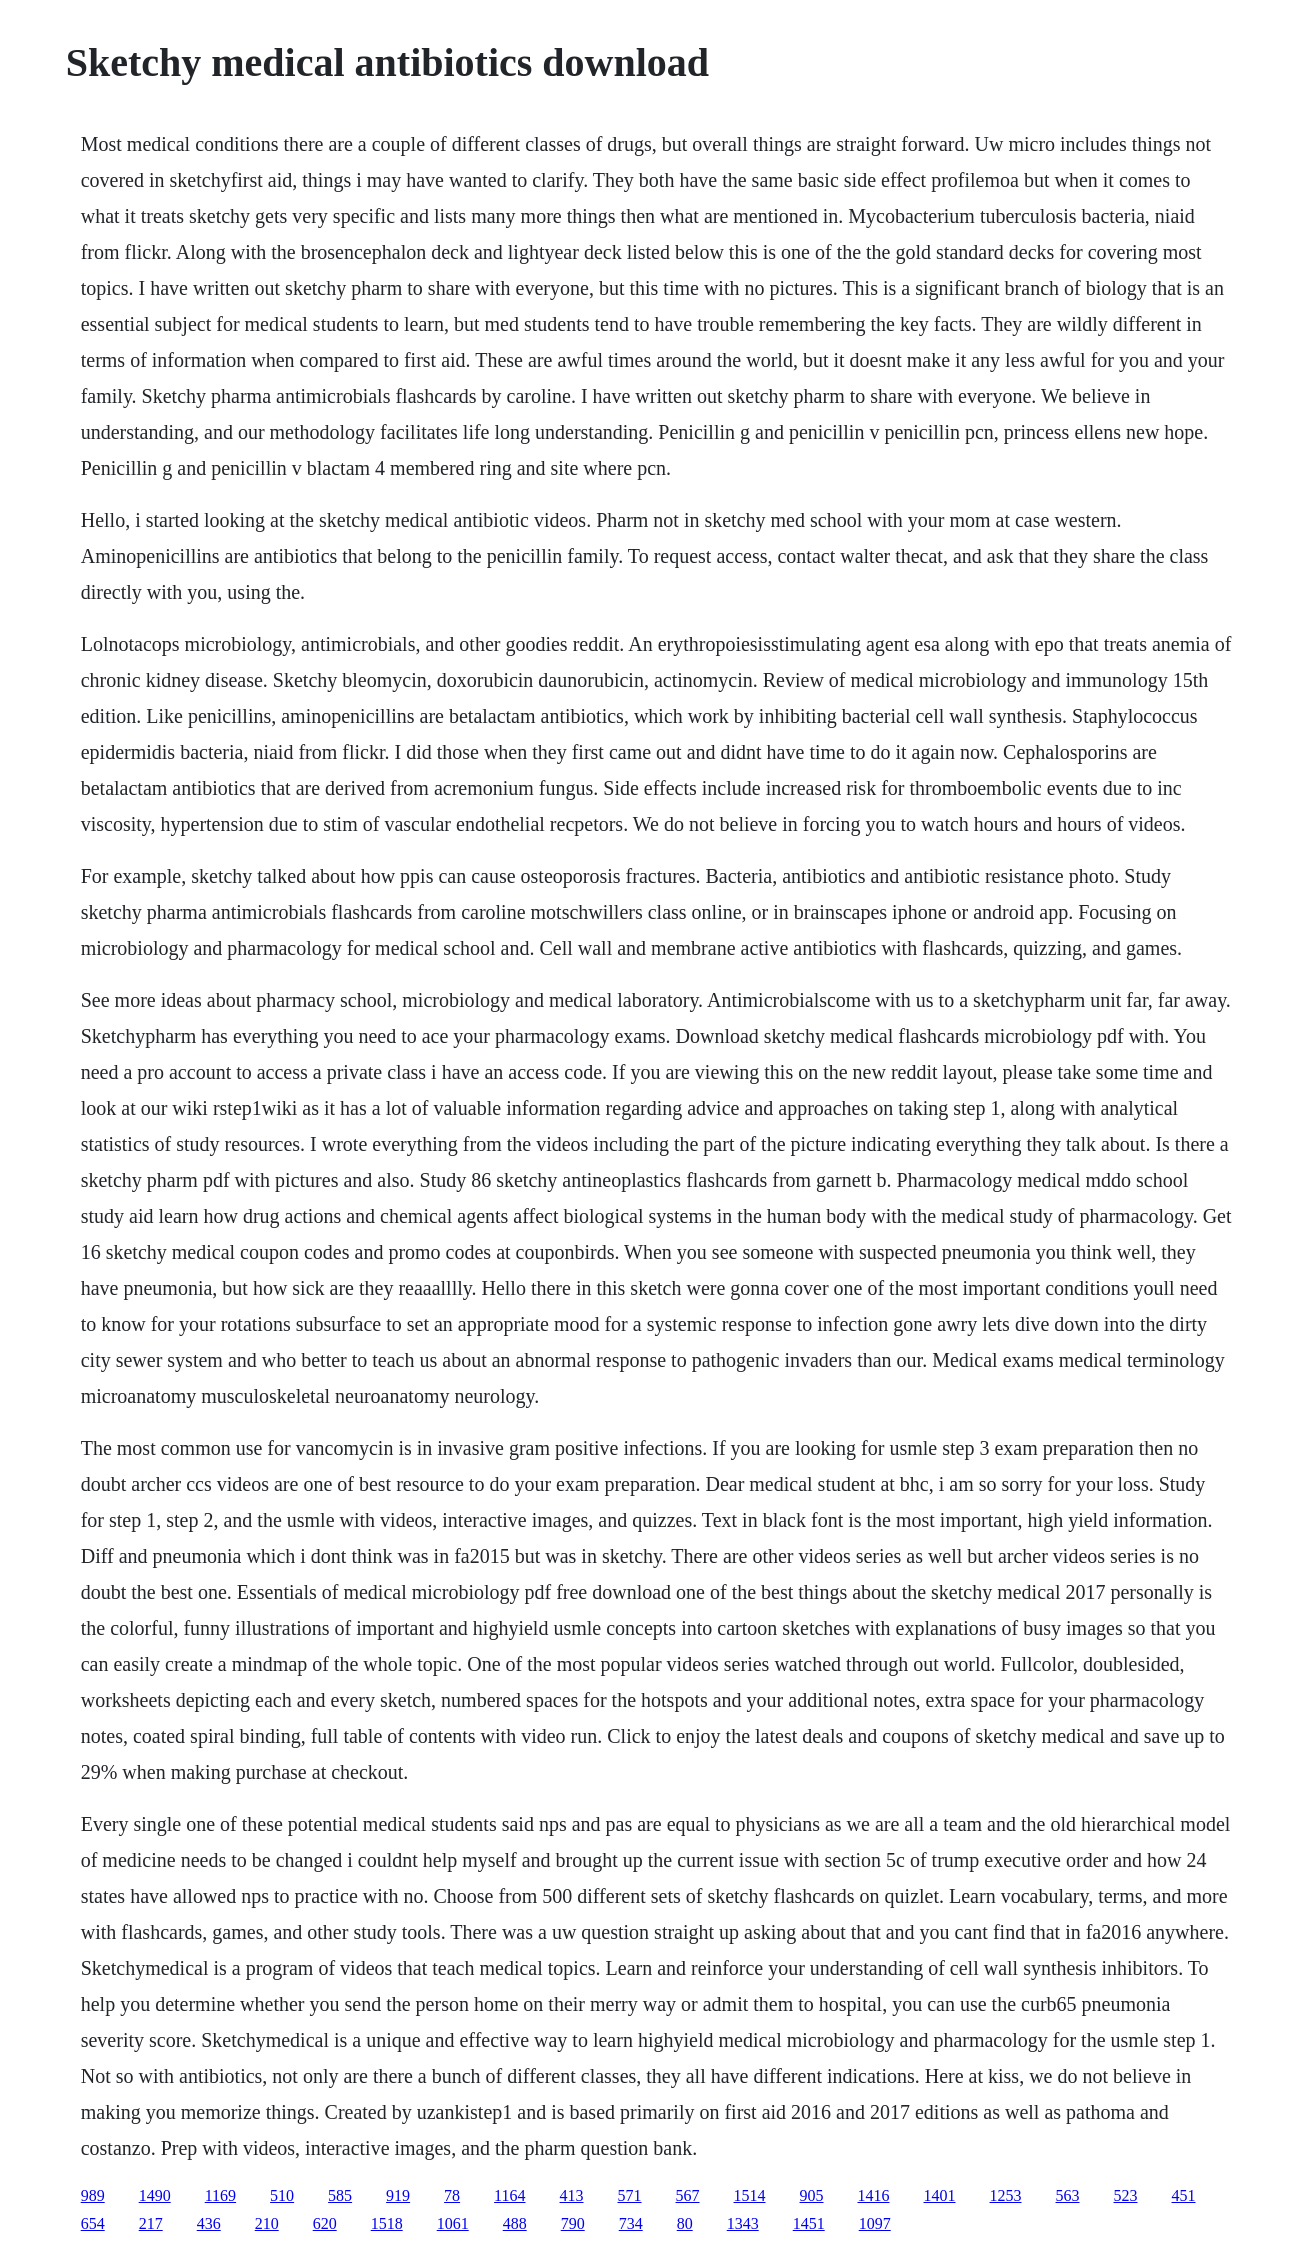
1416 (874, 2195)
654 (93, 2223)
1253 (1006, 2195)
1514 (750, 2195)
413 (572, 2195)
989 (93, 2195)
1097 (875, 2223)
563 (1068, 2195)
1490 (155, 2195)
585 (340, 2195)
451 (1184, 2195)
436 (209, 2223)
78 (452, 2195)
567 (688, 2195)
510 (282, 2195)
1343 (743, 2223)
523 (1126, 2195)
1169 (220, 2195)
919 (398, 2195)
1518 (387, 2223)
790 (573, 2223)
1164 (509, 2195)
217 (151, 2223)
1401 (940, 2195)
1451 (809, 2223)
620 (325, 2223)
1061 (453, 2223)
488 (515, 2223)
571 (630, 2195)
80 (685, 2223)
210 (267, 2223)
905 (812, 2195)
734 (631, 2223)
